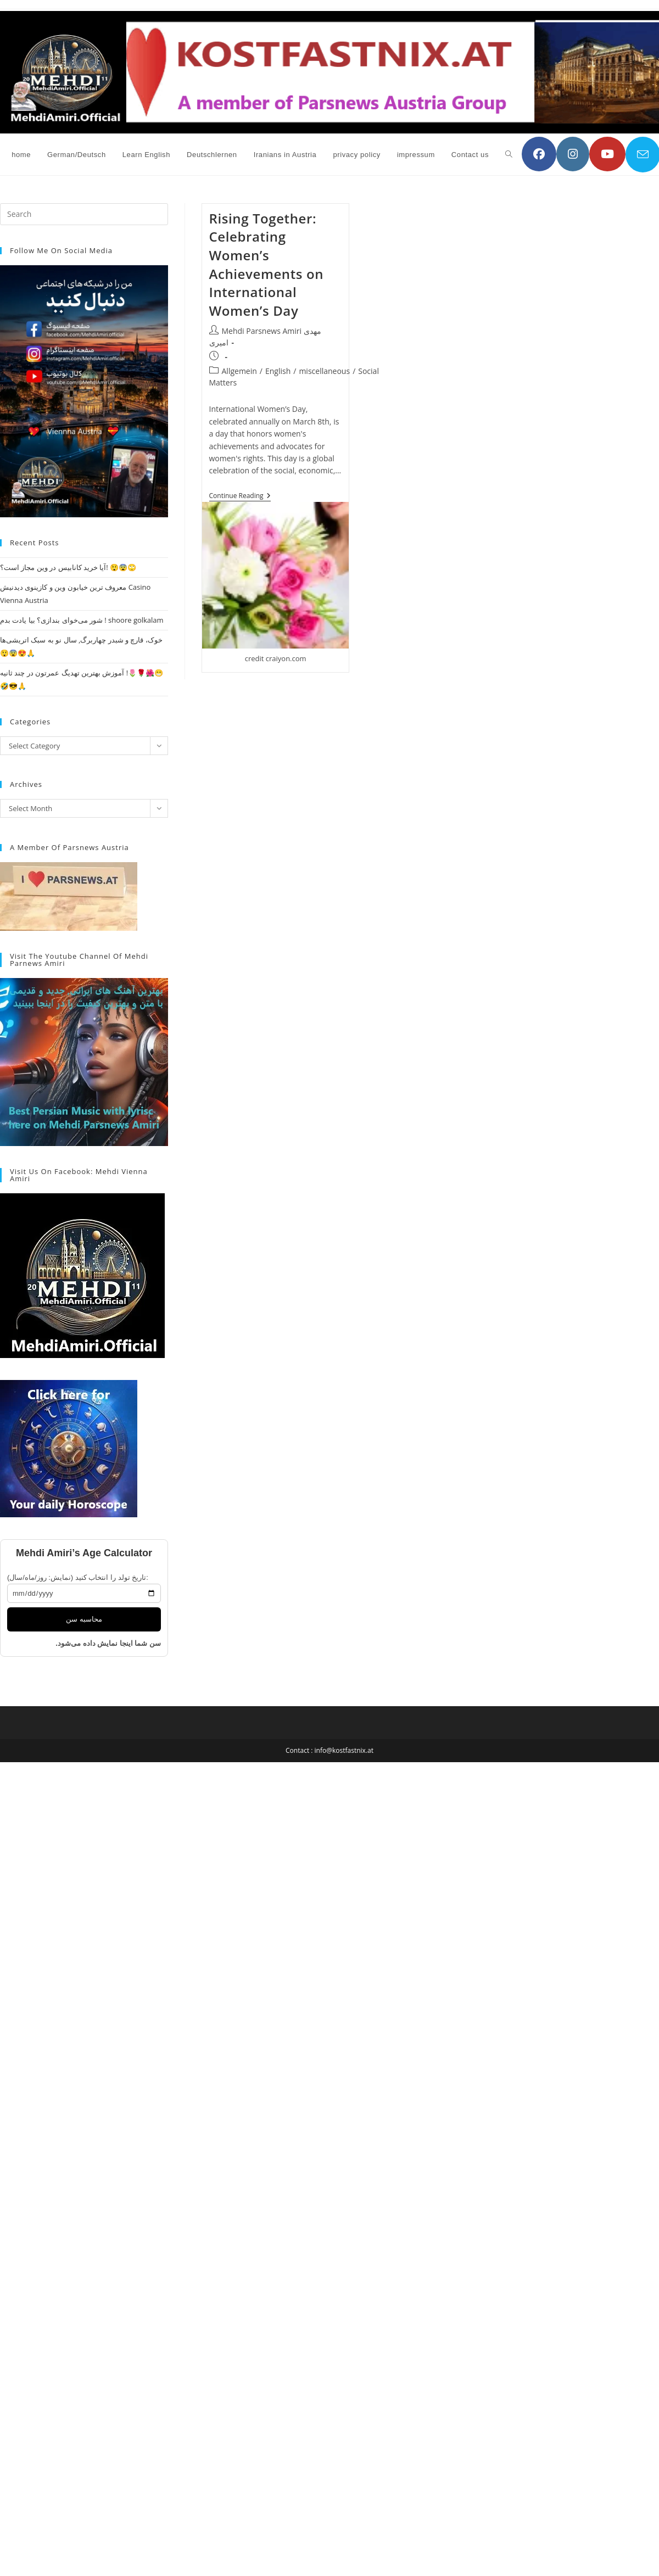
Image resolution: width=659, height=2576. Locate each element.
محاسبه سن (84, 1619)
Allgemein (239, 371)
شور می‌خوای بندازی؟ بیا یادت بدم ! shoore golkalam (82, 620)
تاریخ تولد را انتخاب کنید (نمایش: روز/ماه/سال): (77, 1577)
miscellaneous (324, 371)
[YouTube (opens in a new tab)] (607, 154)
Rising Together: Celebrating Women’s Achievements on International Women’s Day (266, 264)
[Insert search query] (84, 214)
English (278, 371)
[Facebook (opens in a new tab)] (539, 154)
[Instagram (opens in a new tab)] (572, 154)
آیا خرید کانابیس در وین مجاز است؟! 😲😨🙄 (68, 567)
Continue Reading (240, 496)
